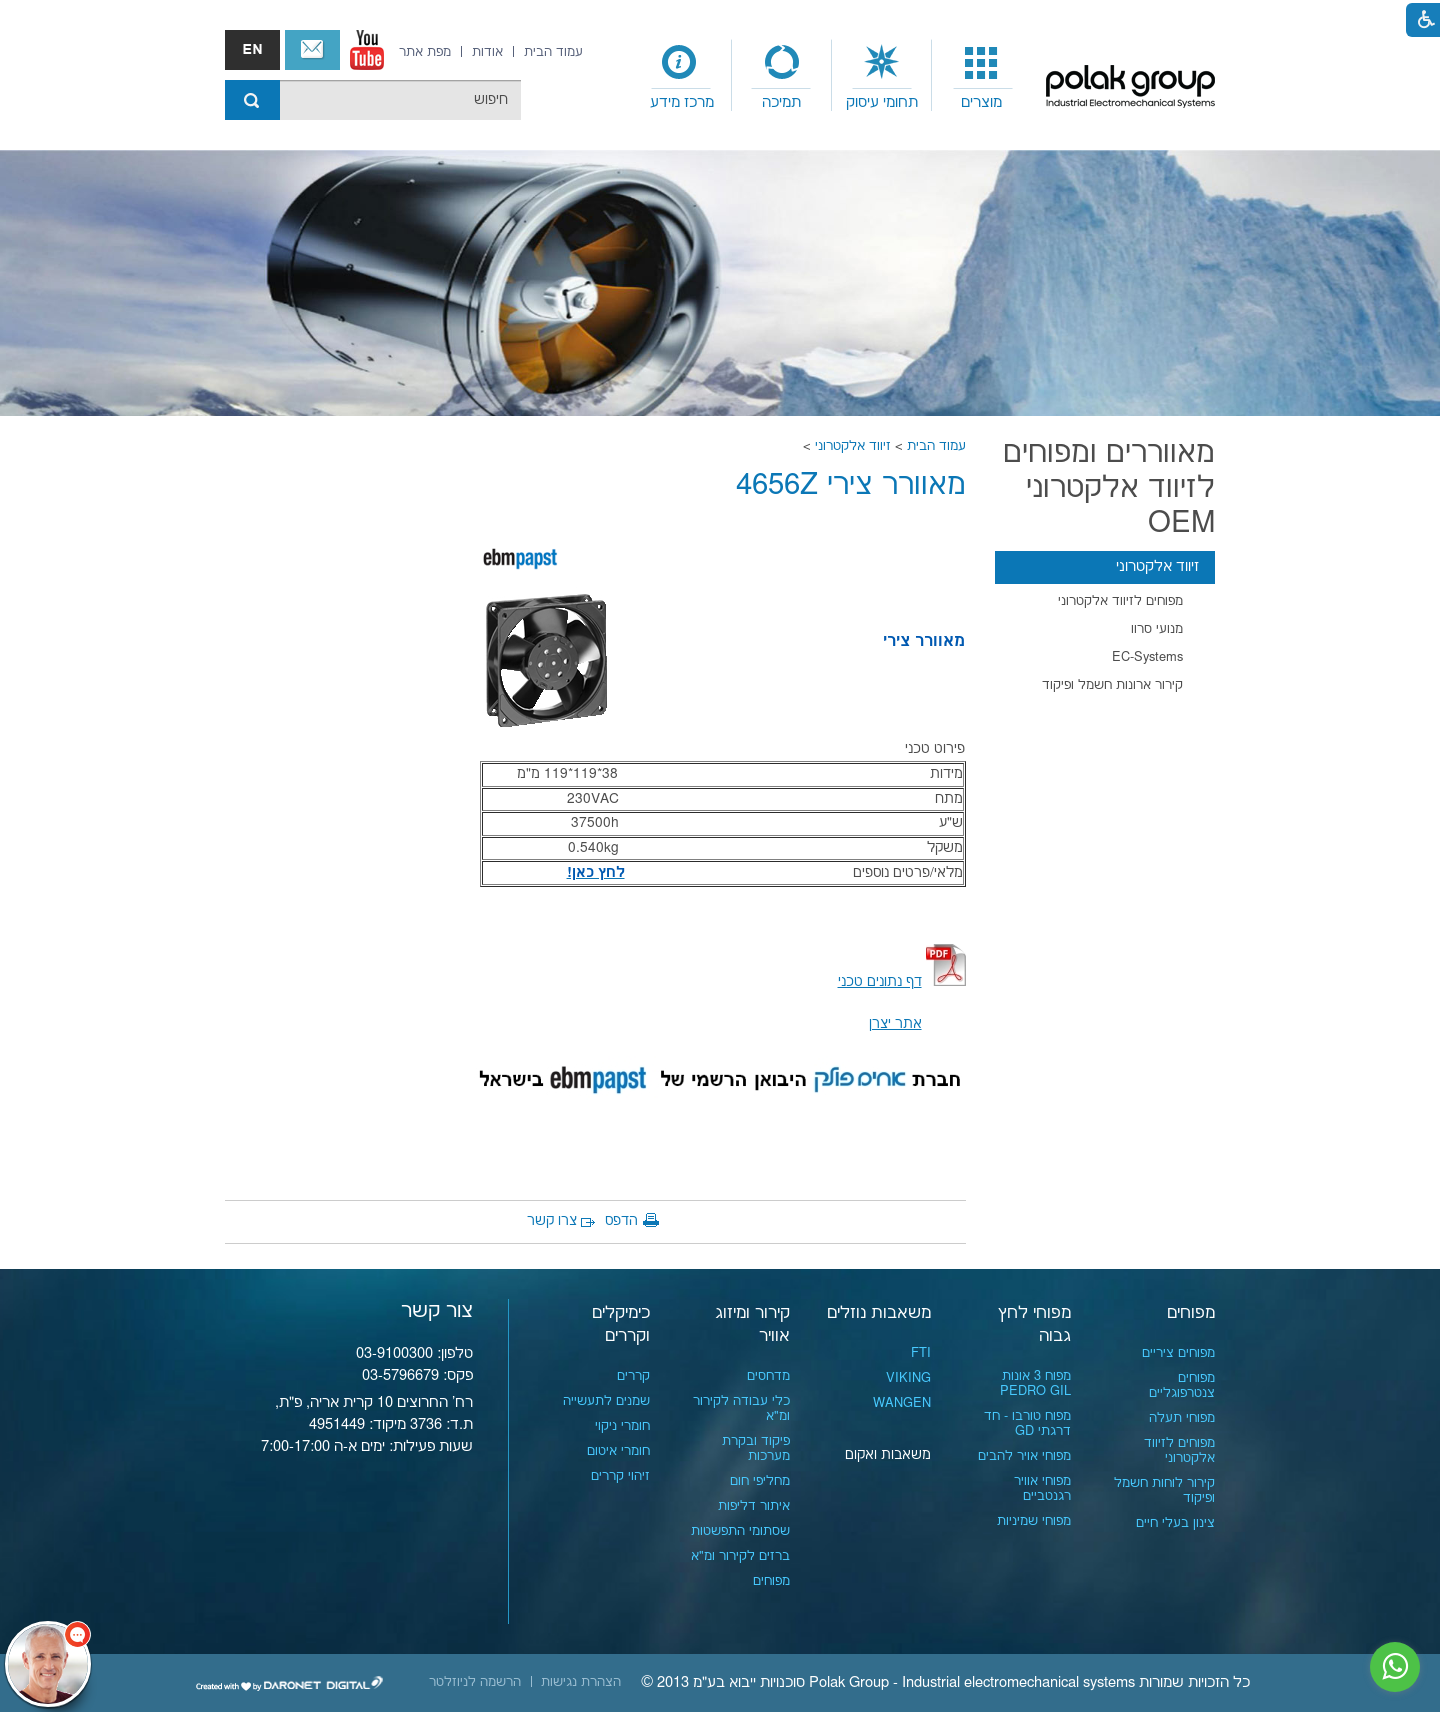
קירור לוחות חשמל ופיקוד (1164, 1490)
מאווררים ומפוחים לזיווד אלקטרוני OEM (1109, 488)
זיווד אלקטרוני (853, 446)
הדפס (621, 1221)
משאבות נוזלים (879, 1313)
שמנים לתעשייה (606, 1401)
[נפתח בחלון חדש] (367, 50)
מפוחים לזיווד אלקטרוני (1120, 601)
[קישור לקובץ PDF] (946, 982)
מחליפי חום (760, 1481)
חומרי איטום (618, 1451)
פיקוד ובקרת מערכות (756, 1448)
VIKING (908, 1378)
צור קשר (312, 50)
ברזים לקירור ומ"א (740, 1556)
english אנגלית (252, 50)
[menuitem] (982, 76)
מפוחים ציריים (1178, 1353)
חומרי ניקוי (622, 1426)
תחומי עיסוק (882, 102)
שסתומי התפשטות (740, 1531)
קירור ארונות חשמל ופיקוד (1112, 685)
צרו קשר (552, 1221)
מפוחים (1191, 1313)
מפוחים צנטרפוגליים (1182, 1385)
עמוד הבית (936, 446)
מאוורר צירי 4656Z (851, 485)
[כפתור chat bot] (48, 1664)
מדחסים (768, 1376)
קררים (633, 1376)
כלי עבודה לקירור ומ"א (741, 1408)
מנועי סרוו (1157, 629)
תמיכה (781, 102)
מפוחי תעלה (1182, 1418)
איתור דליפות (754, 1506)
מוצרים (981, 102)
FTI (921, 1353)
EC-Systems (1147, 657)
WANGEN (902, 1403)
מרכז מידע (682, 102)
